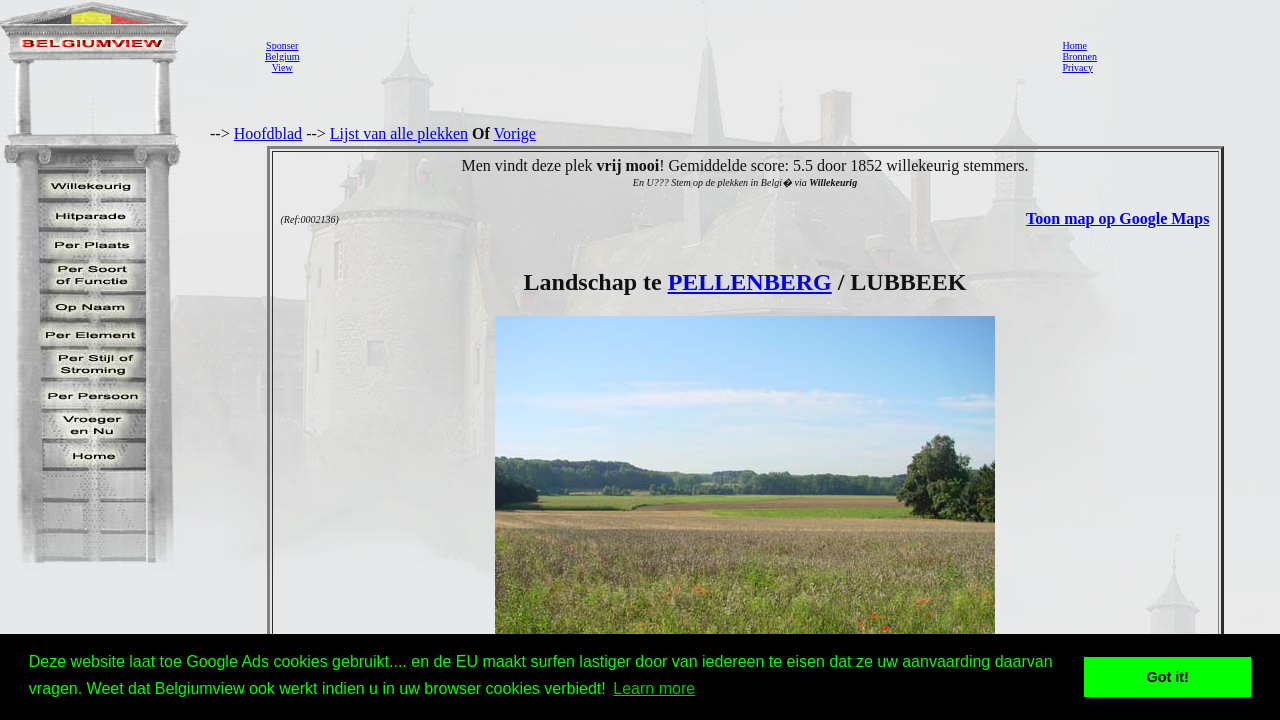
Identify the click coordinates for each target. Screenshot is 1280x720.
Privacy (1077, 67)
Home (1074, 45)
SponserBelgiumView (282, 56)
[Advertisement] (675, 56)
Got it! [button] (1168, 677)
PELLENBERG (750, 282)
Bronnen (1079, 56)
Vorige (515, 133)
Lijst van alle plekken (399, 133)
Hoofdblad (268, 133)
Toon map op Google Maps (1117, 218)
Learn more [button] (654, 688)
